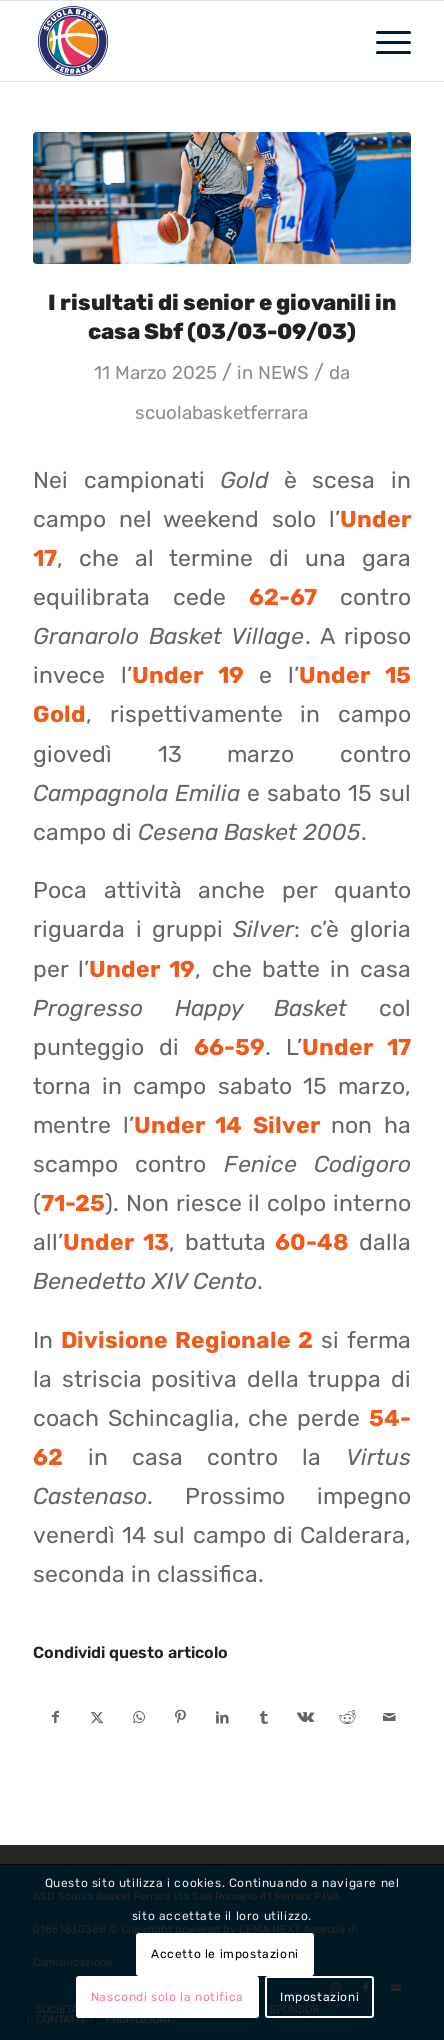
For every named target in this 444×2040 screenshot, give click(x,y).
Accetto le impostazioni (225, 1954)
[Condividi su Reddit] (347, 1717)
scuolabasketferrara (221, 413)
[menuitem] (383, 41)
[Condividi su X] (97, 1717)
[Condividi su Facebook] (55, 1717)
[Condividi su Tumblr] (264, 1717)
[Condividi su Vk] (306, 1717)
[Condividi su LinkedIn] (222, 1717)
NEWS (283, 373)
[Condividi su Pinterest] (180, 1717)
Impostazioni (319, 1997)
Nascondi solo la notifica (167, 1997)
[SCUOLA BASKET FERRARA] (184, 41)
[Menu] (383, 41)
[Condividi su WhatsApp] (139, 1717)
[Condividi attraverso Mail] (389, 1717)
